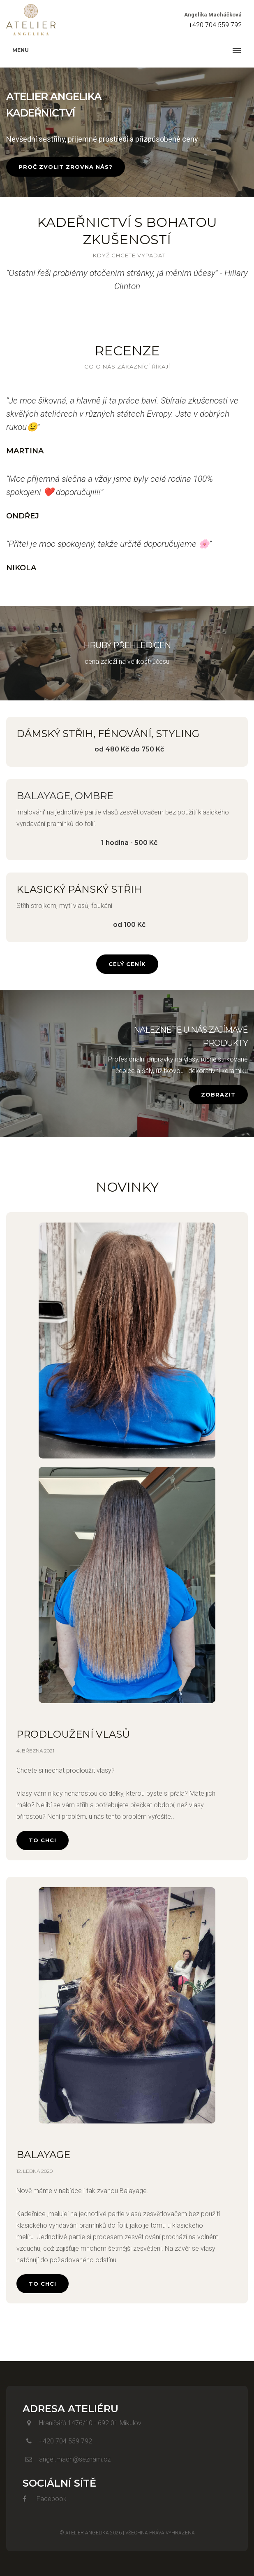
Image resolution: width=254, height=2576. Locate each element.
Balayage (43, 2155)
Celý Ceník (127, 964)
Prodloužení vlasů (73, 1734)
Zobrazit (218, 1094)
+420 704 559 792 (215, 25)
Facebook (45, 2499)
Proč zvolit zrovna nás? (65, 166)
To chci (42, 1840)
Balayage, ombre (64, 796)
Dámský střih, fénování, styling (107, 734)
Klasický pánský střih (79, 889)
